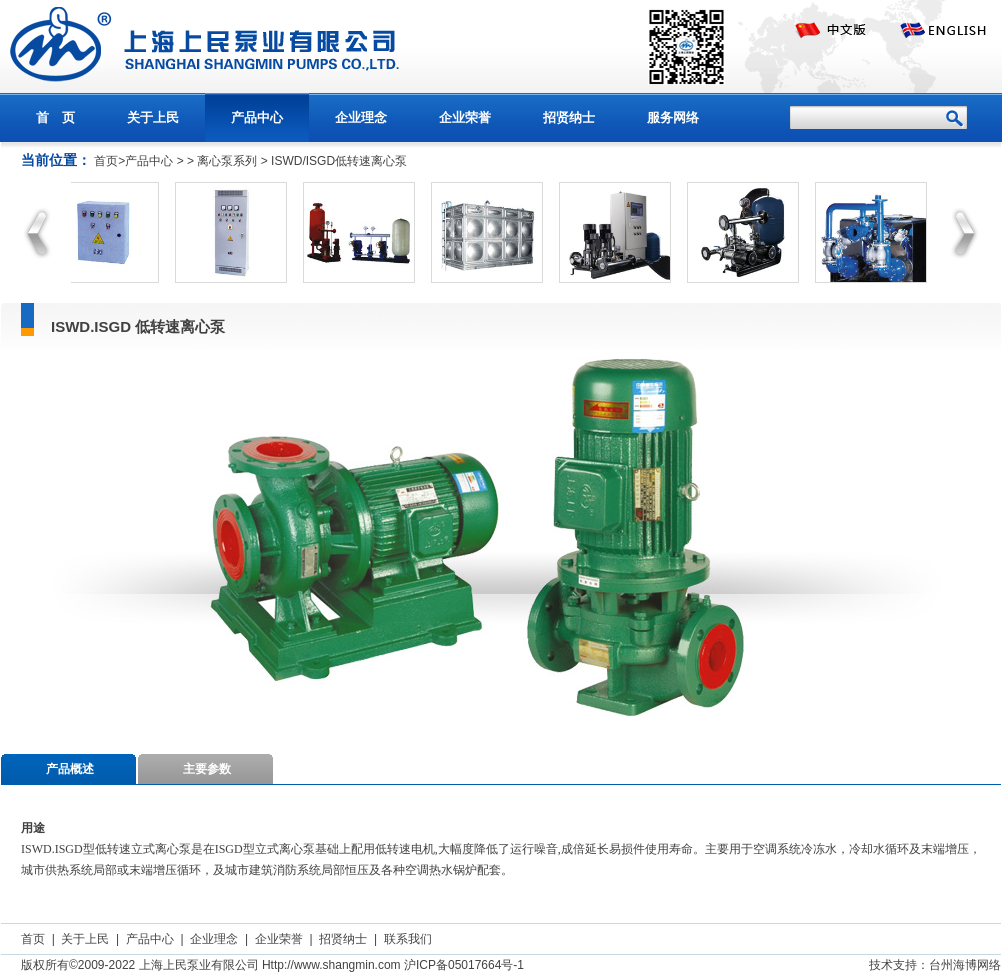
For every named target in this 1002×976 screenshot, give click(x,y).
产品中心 (257, 117)
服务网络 (673, 117)
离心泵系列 (227, 161)
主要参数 (207, 769)
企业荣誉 (465, 117)
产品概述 (70, 769)
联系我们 (408, 939)
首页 (33, 939)
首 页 (55, 117)
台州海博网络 (965, 965)
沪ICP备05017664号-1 (464, 965)
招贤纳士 (569, 117)
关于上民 (153, 117)
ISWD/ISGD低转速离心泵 (339, 161)
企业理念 (361, 117)
